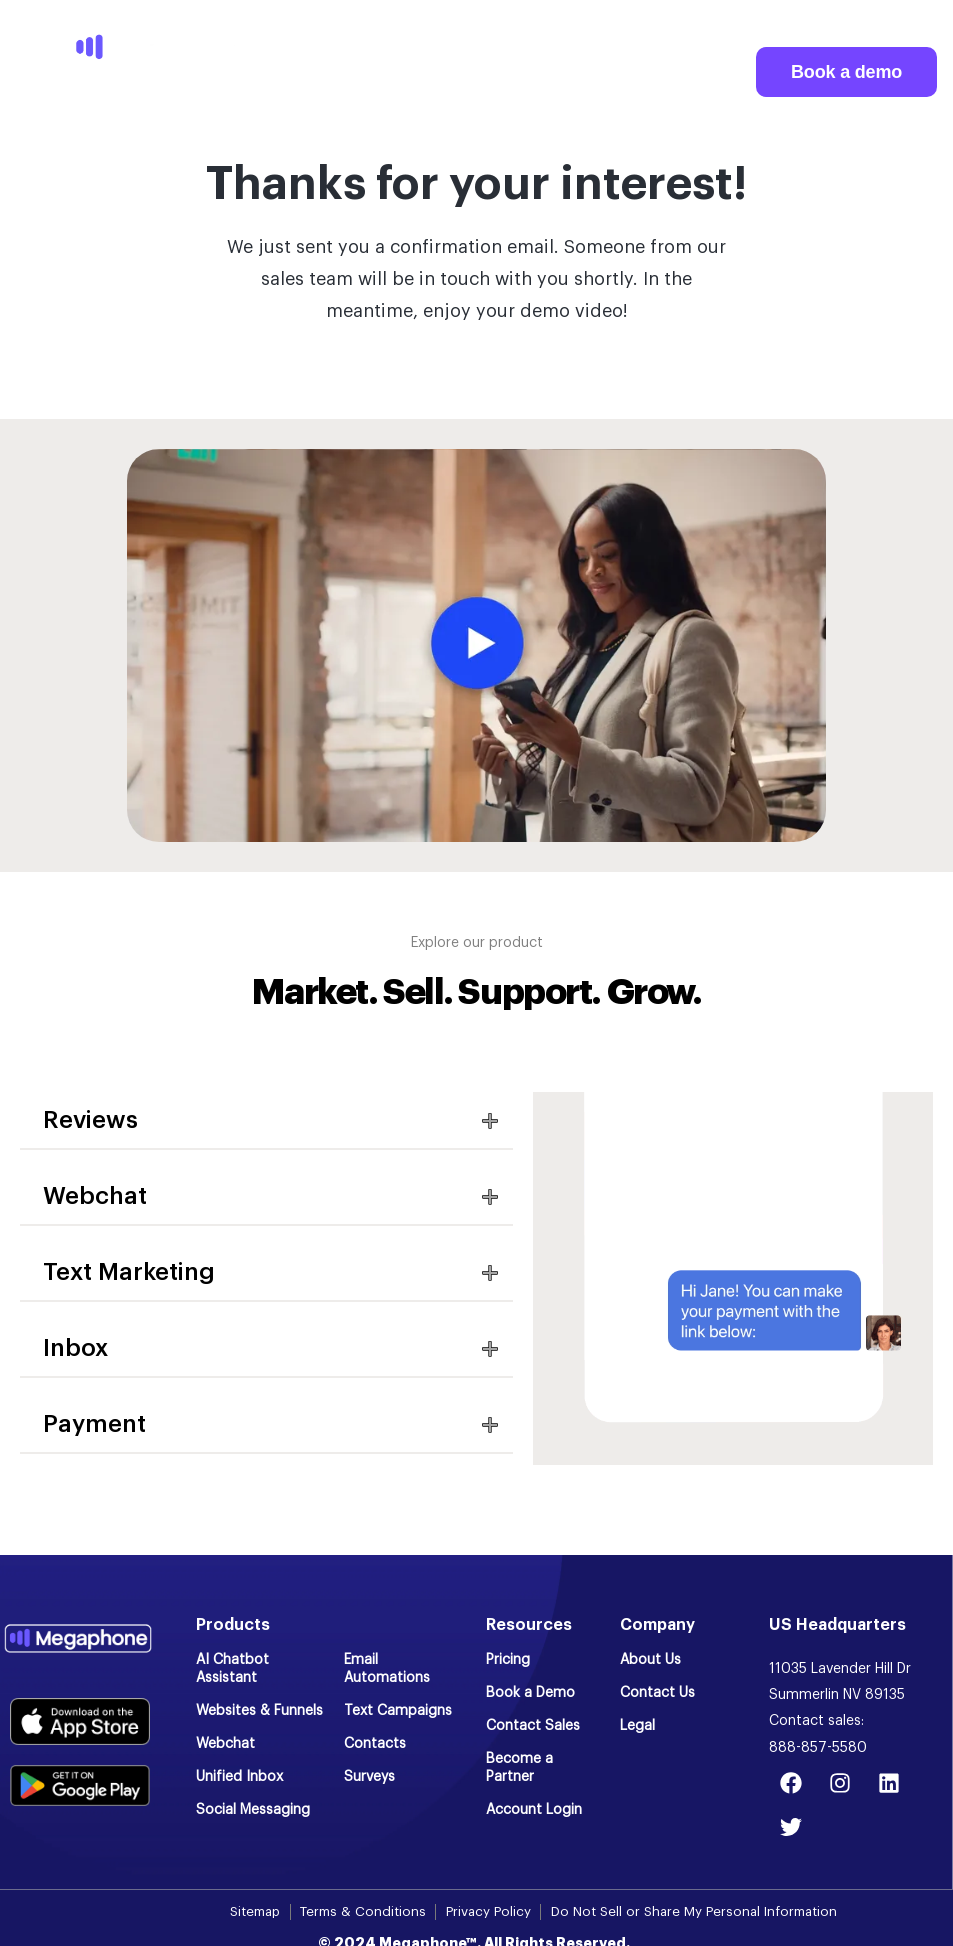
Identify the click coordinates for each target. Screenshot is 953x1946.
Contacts (375, 1744)
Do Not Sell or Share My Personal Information (698, 1912)
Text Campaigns (398, 1711)
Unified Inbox (239, 1777)
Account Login (534, 1810)
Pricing (508, 1660)
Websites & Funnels (259, 1711)
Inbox (75, 1348)
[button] (266, 1121)
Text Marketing (129, 1272)
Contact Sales (533, 1726)
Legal (637, 1726)
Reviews (90, 1120)
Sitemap (248, 1912)
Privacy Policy (487, 1912)
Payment (94, 1424)
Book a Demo (530, 1693)
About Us (650, 1660)
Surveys (369, 1777)
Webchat (95, 1196)
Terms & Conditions (359, 1912)
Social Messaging (253, 1810)
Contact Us (657, 1693)
